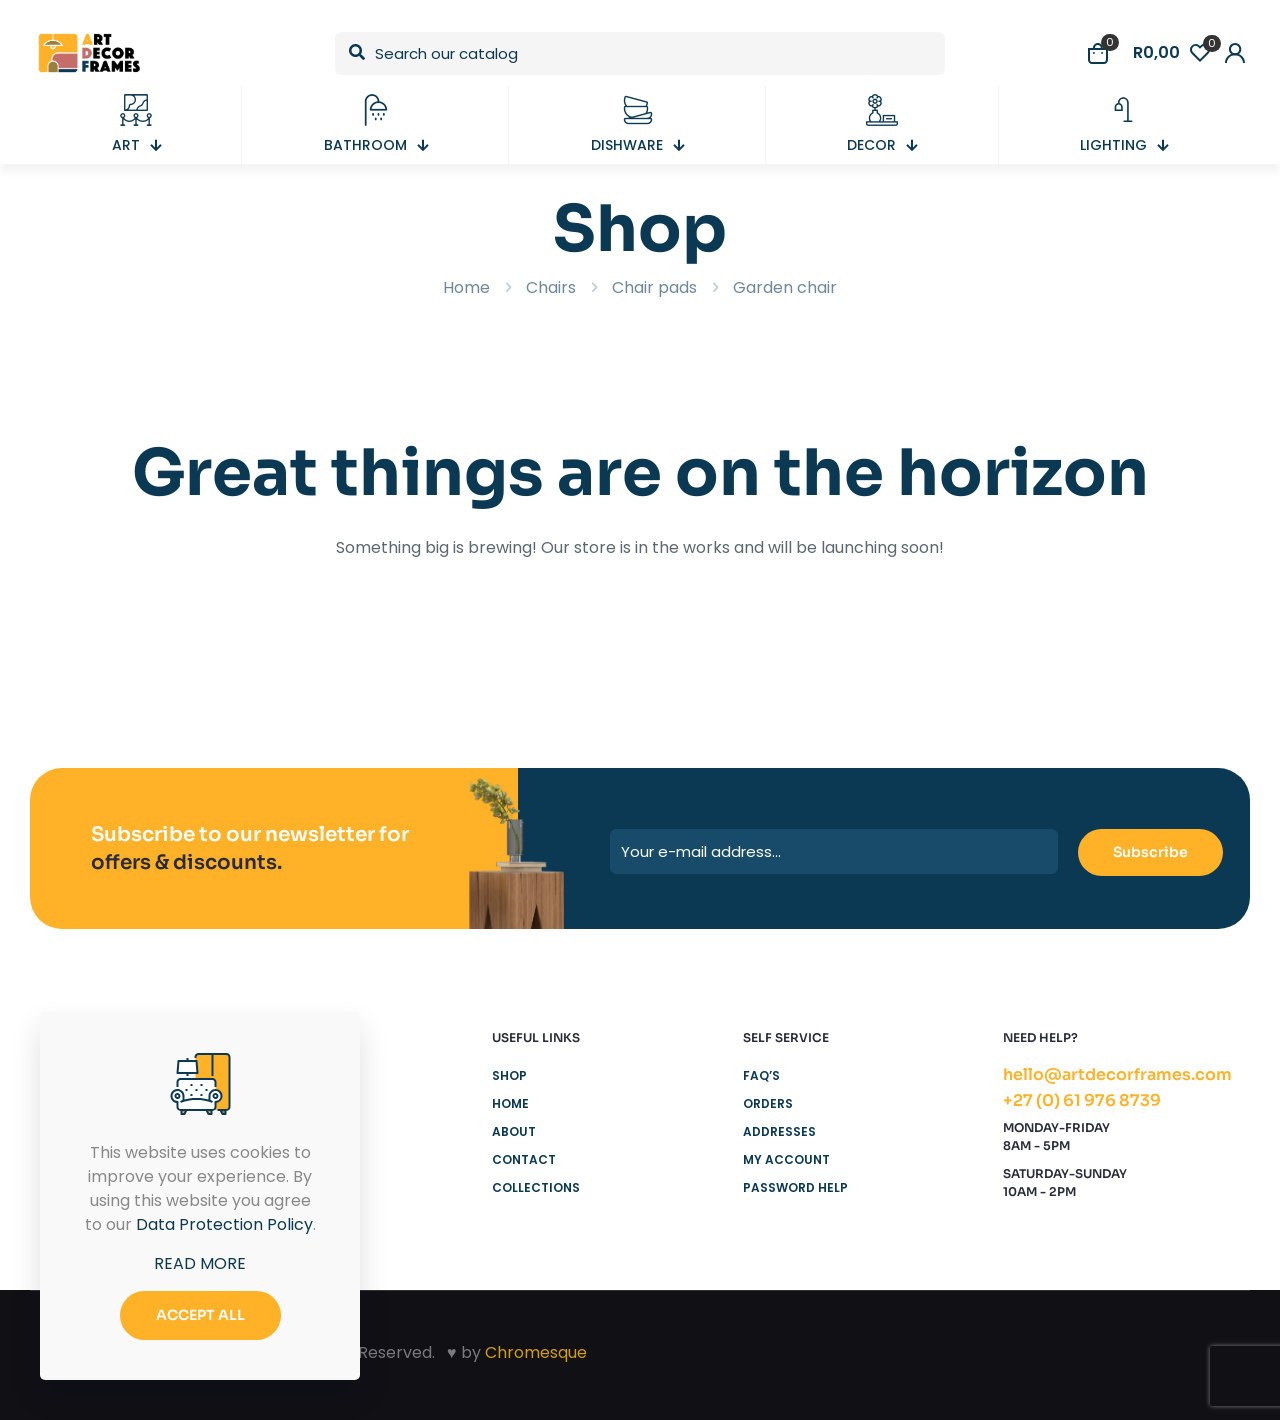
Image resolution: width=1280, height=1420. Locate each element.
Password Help (795, 1187)
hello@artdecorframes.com (1117, 1074)
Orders (768, 1103)
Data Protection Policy (224, 1224)
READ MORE (200, 1263)
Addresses (779, 1131)
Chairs (551, 287)
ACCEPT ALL (200, 1315)
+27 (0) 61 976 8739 (1082, 1100)
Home (466, 287)
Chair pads (654, 287)
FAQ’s (761, 1075)
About (514, 1131)
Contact (524, 1159)
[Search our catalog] (640, 53)
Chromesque (536, 1352)
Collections (536, 1187)
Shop (509, 1075)
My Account (786, 1159)
